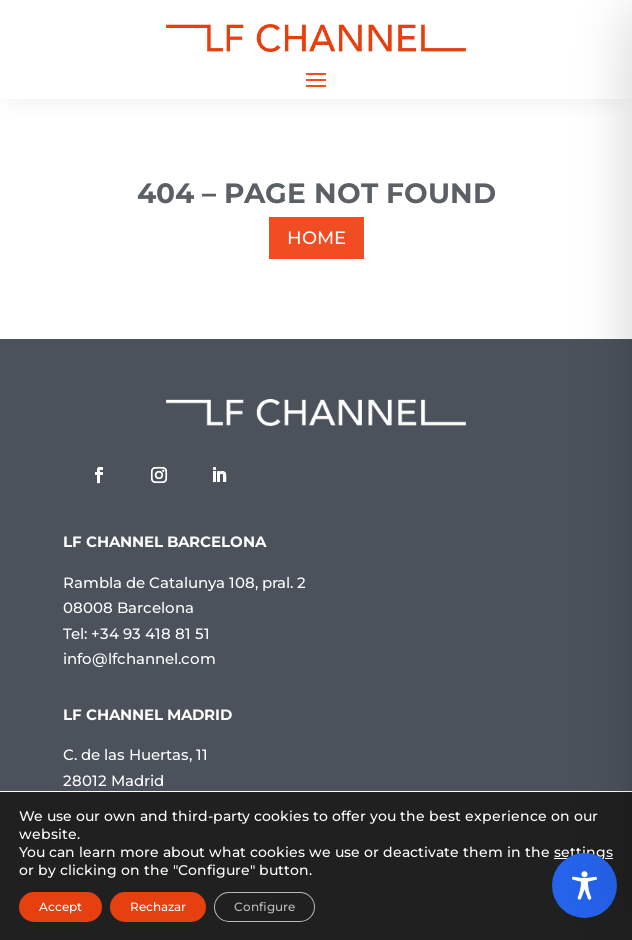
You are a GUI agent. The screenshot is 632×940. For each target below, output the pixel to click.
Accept (60, 906)
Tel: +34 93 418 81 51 (136, 633)
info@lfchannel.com (139, 658)
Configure (264, 906)
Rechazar (158, 906)
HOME (316, 238)
